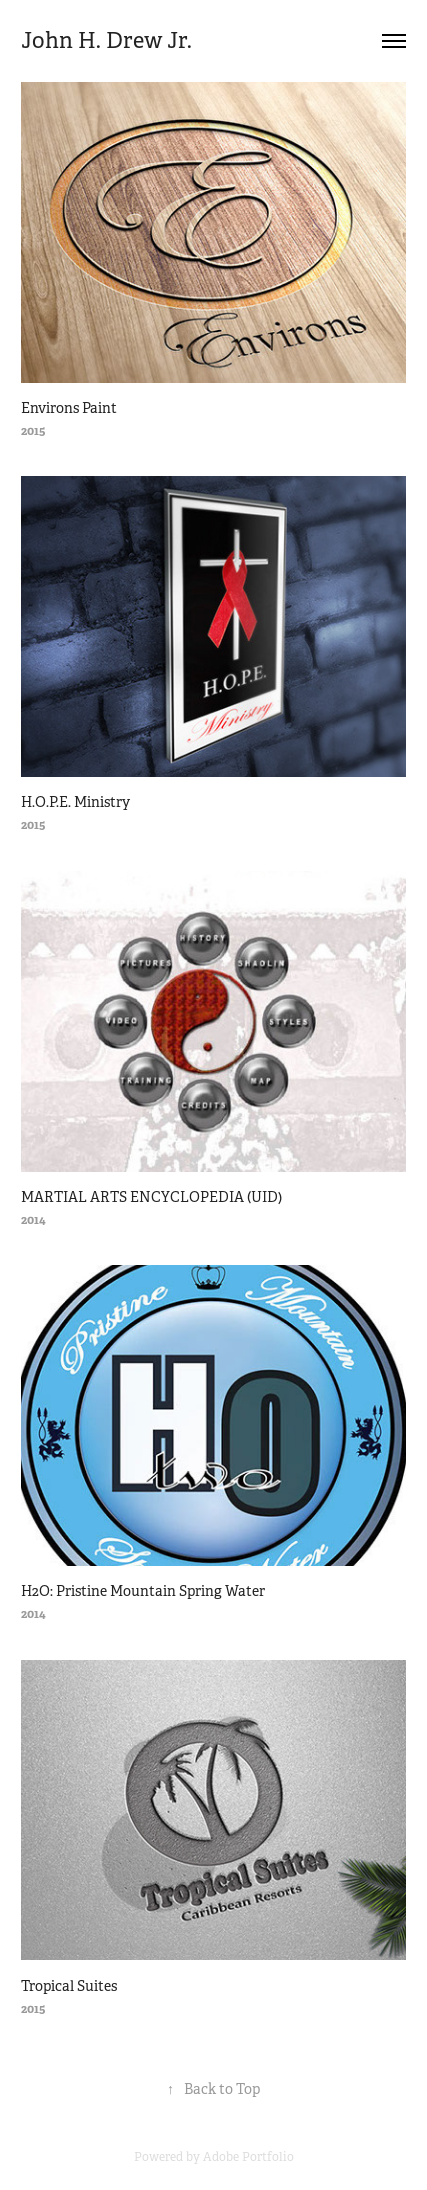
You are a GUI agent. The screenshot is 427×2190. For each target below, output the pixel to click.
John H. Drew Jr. (109, 40)
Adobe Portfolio (248, 2157)
